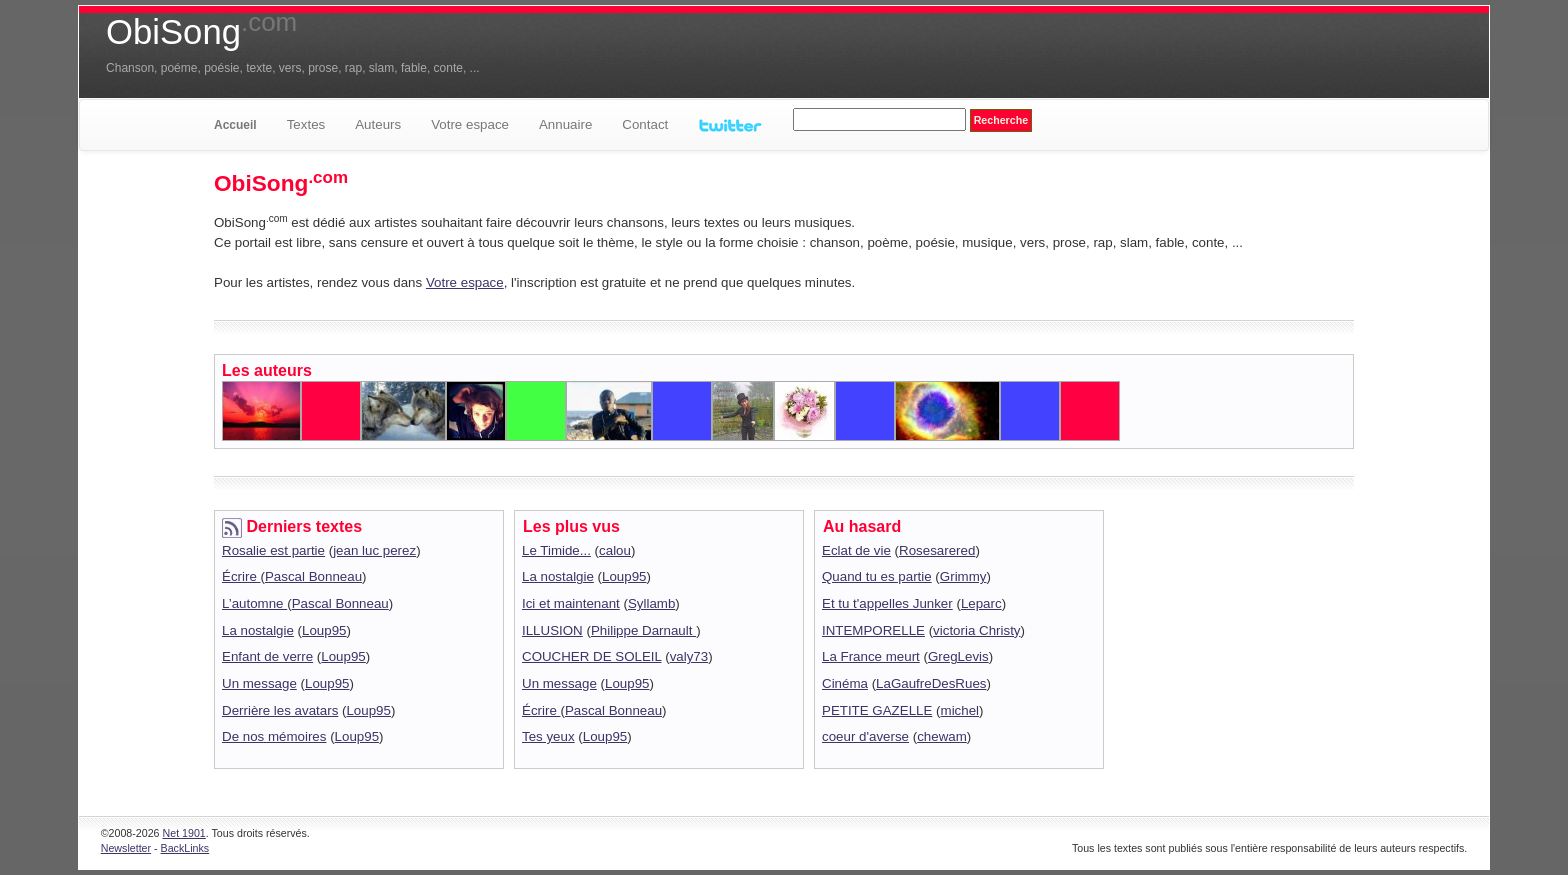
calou (615, 550)
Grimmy (963, 576)
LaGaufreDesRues (931, 683)
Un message (259, 683)
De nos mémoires (274, 736)
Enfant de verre (267, 656)
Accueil (235, 125)
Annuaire (565, 124)
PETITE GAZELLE (877, 710)
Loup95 (324, 630)
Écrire (241, 576)
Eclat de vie (856, 550)
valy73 (689, 656)
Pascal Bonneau (313, 576)
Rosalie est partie (273, 550)
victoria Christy (976, 630)
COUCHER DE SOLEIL (591, 656)
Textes (306, 124)
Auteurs (378, 124)
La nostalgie (258, 630)
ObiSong (201, 32)
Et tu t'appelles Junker (887, 603)
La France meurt (871, 656)
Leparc (981, 603)
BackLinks (185, 848)
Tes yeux (548, 736)
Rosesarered (937, 550)
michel (960, 710)
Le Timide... (556, 550)
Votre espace (470, 124)
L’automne (254, 603)
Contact (645, 124)
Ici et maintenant (571, 603)
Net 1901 (184, 833)
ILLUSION (552, 630)
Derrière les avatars (280, 710)
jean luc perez (374, 550)
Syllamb (651, 603)
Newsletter (126, 848)
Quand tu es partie (877, 576)
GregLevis (958, 656)
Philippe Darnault (643, 630)
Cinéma (845, 683)
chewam (942, 736)
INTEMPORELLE (873, 630)
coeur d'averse (865, 736)
